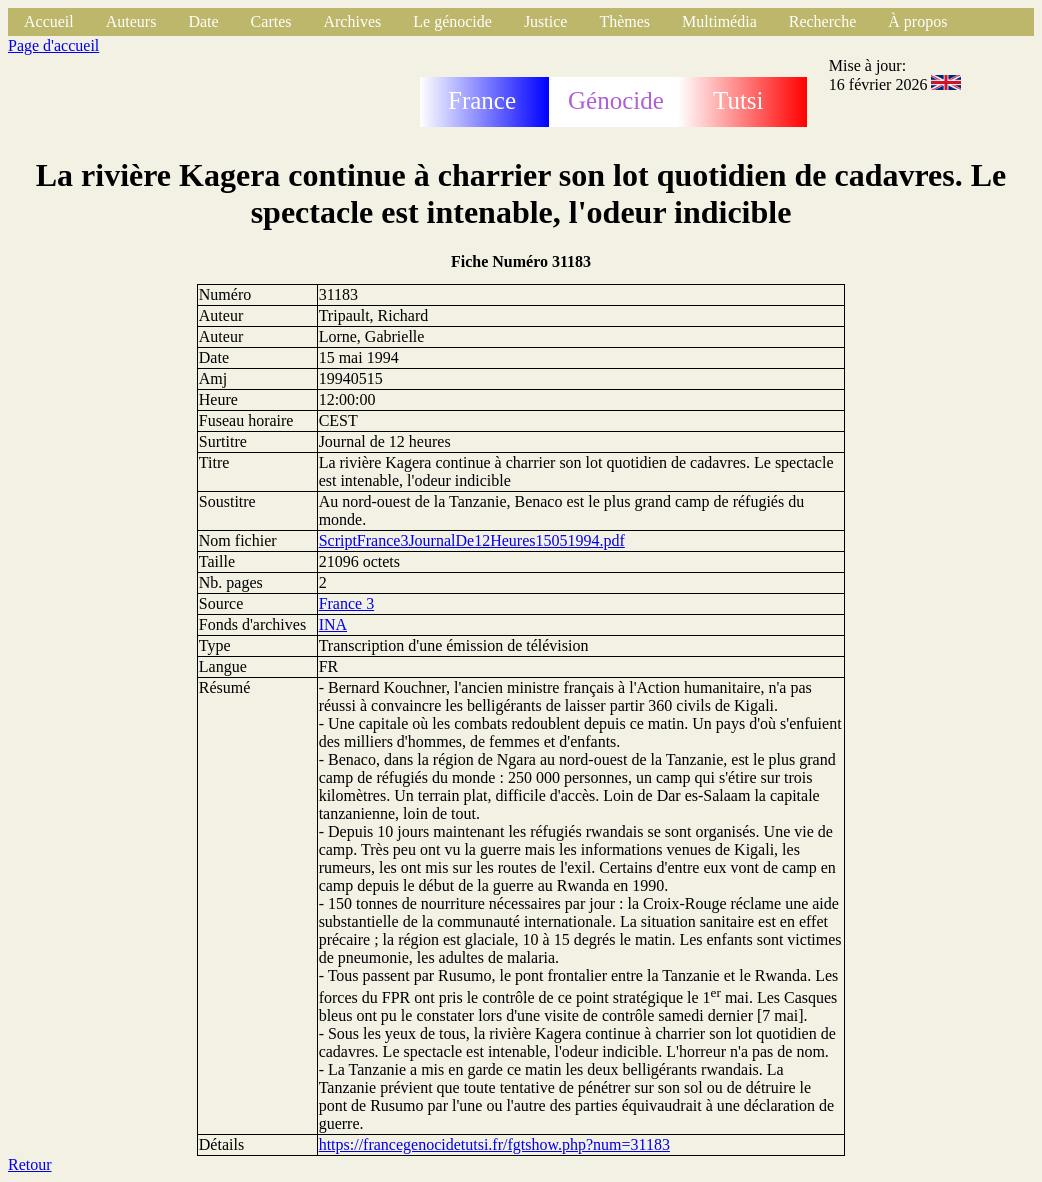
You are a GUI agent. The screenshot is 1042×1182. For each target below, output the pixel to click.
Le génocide (452, 21)
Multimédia (719, 21)
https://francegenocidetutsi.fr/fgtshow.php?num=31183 (494, 1144)
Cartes (271, 21)
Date (203, 21)
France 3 (347, 603)
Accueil (49, 21)
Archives (352, 21)
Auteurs (131, 21)
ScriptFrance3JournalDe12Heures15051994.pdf (472, 540)
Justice (546, 21)
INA (333, 624)
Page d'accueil (53, 45)
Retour (30, 1164)
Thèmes (624, 21)
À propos (917, 21)
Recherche (823, 21)
